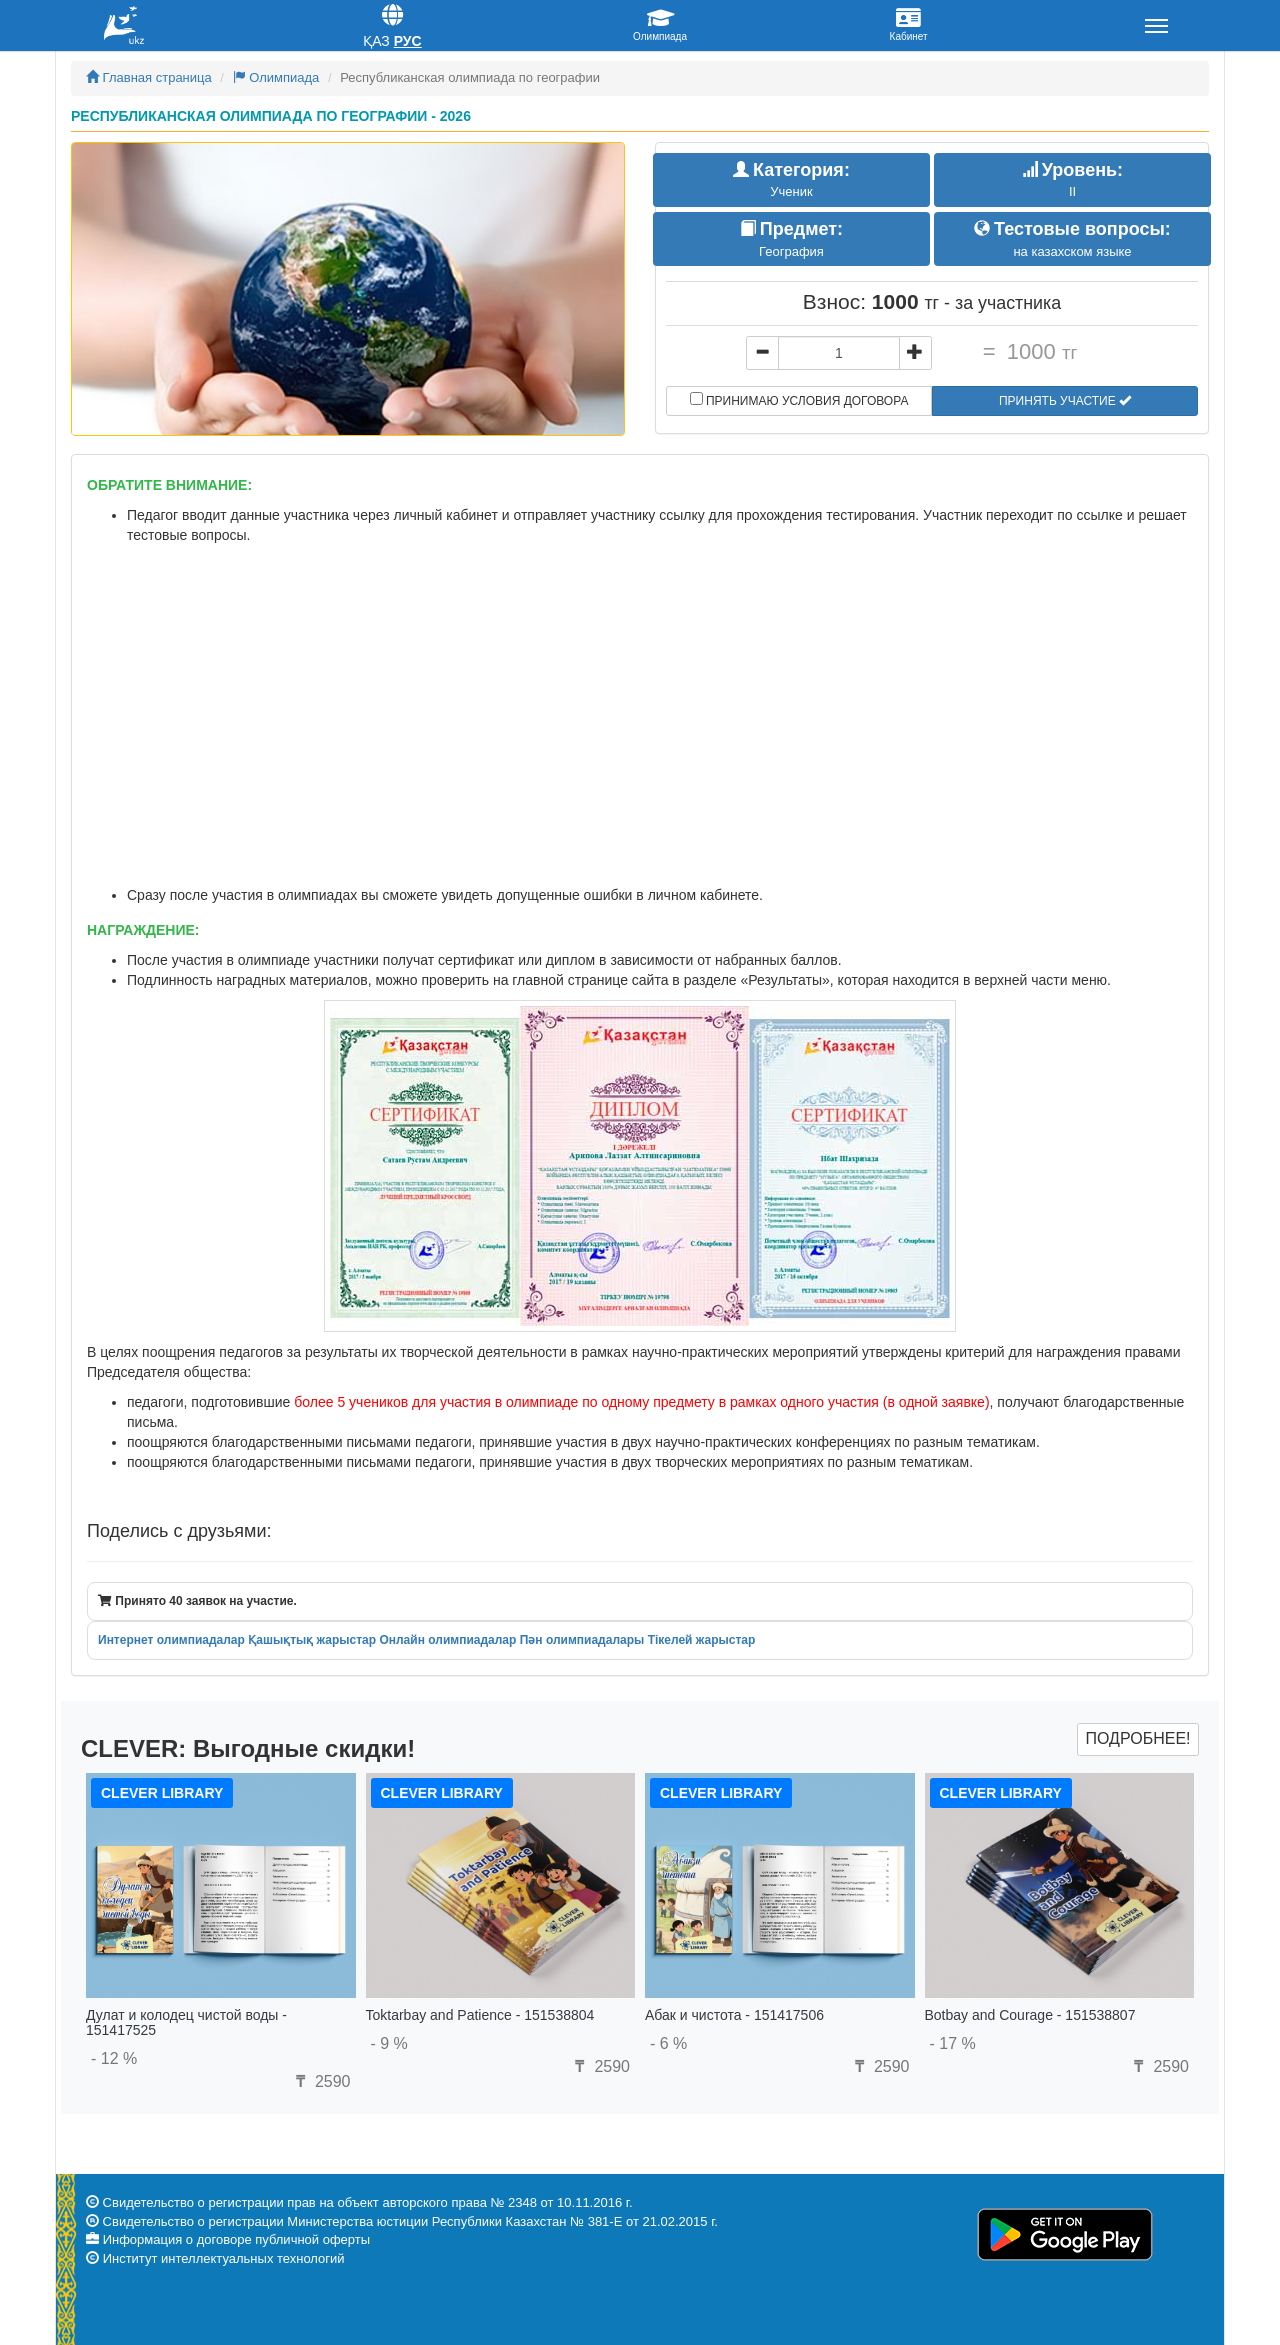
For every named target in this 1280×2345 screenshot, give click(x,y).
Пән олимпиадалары (582, 1640)
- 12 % (114, 2058)
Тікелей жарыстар (702, 1640)
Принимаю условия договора (799, 400)
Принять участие (1065, 401)
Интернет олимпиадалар (171, 1640)
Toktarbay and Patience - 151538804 (480, 2015)
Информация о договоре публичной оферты (236, 2239)
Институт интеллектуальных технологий (224, 2258)
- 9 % (389, 2043)
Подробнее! (1137, 1738)
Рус (408, 41)
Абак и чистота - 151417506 (734, 2015)
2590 (320, 2081)
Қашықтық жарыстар (312, 1640)
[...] (839, 353)
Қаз (376, 41)
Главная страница (149, 77)
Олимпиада (276, 77)
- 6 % (668, 2043)
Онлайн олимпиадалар (447, 1640)
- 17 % (953, 2043)
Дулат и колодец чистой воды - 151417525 (186, 2022)
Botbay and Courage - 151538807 (1030, 2015)
